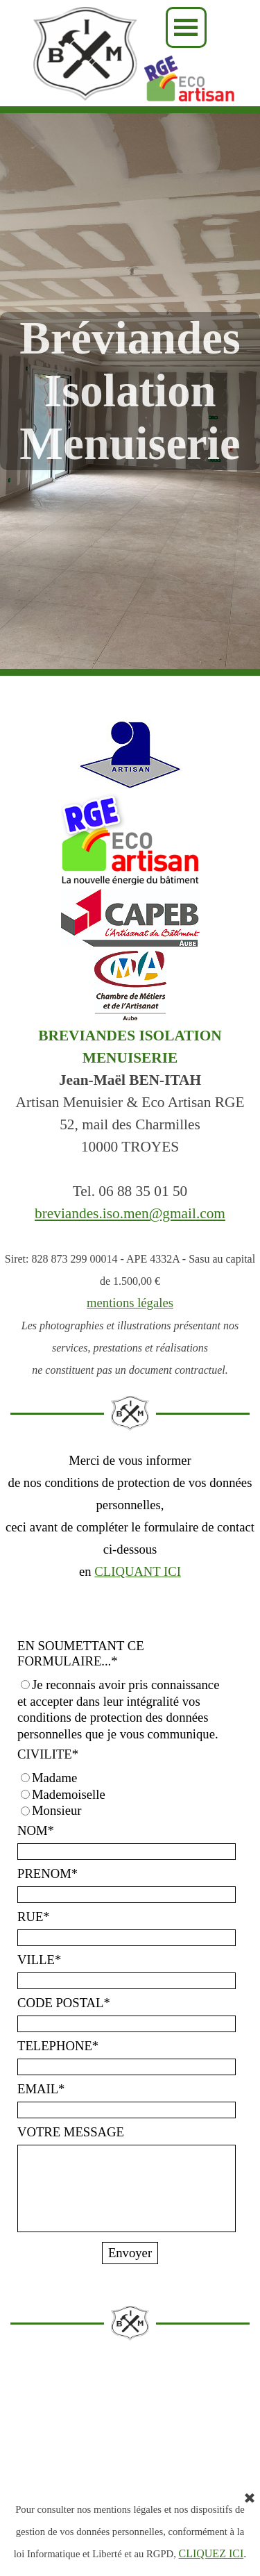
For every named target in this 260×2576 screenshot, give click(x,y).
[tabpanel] (130, 1202)
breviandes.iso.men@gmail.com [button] (130, 1213)
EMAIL (40, 2088)
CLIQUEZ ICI (210, 2553)
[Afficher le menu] (186, 27)
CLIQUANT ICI (137, 1571)
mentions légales (130, 1302)
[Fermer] (250, 2499)
